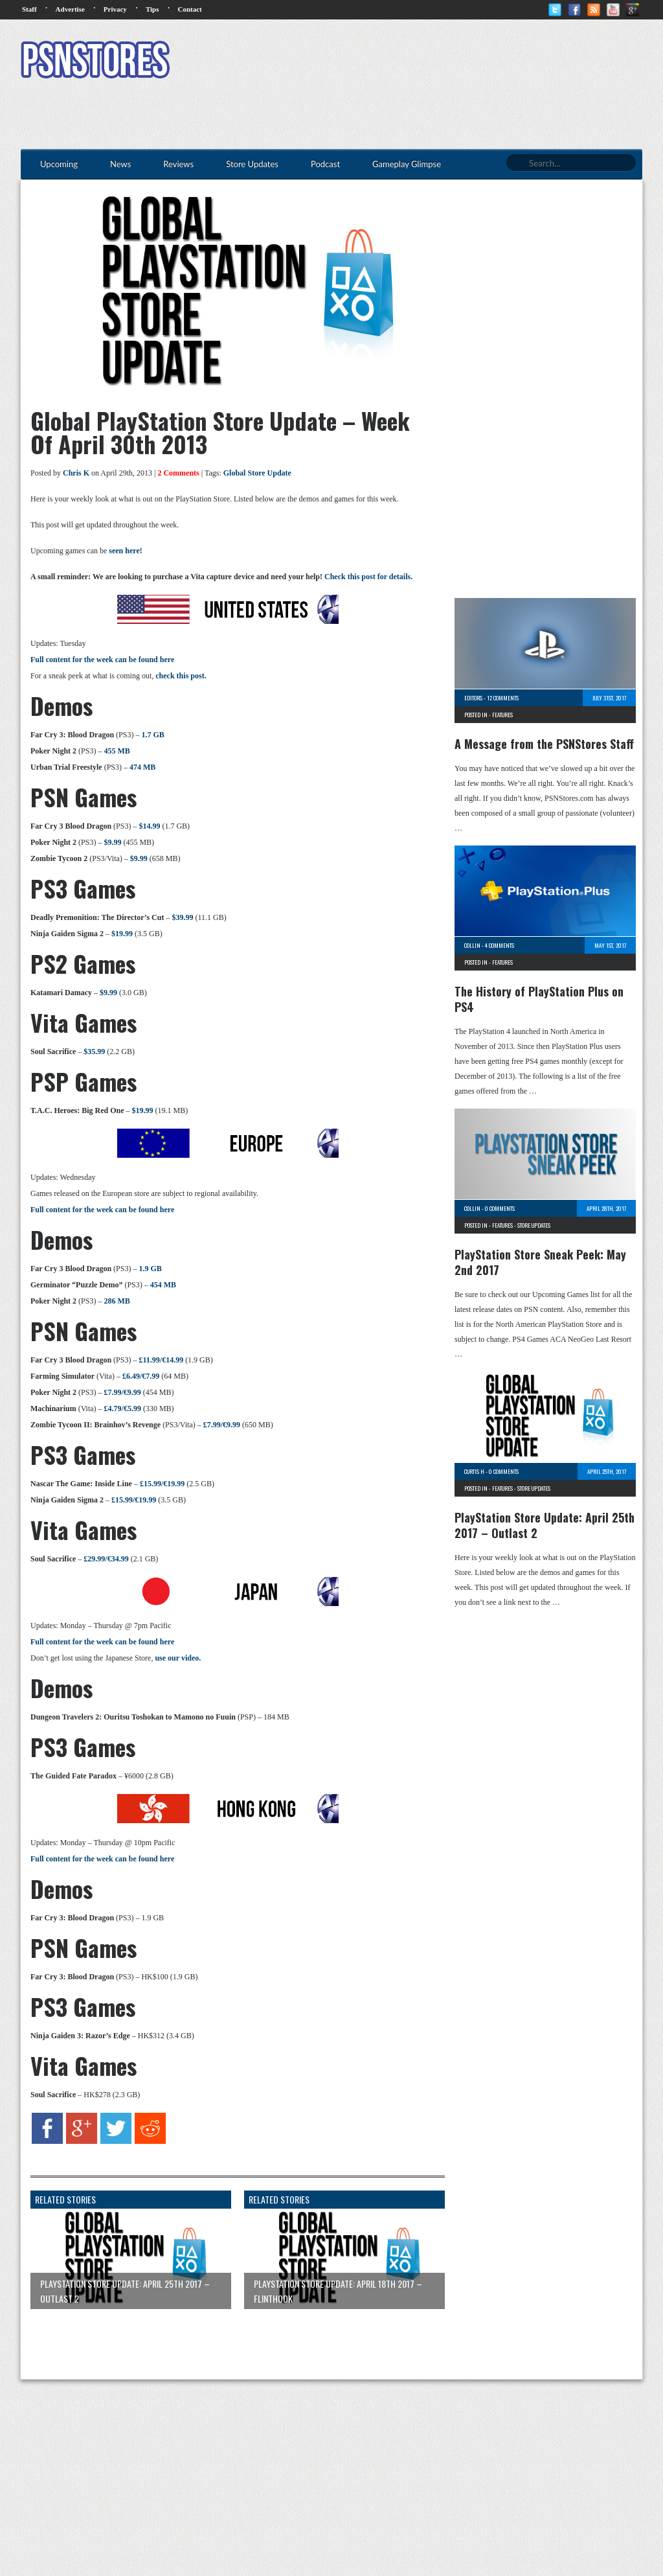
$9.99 (112, 842)
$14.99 (149, 826)
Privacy (115, 9)
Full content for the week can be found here (102, 659)
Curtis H (474, 1471)
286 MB (116, 1300)
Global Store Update (257, 472)
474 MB (142, 767)
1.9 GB (150, 1268)
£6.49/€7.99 (140, 1376)
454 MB (163, 1284)
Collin (472, 945)
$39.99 (182, 917)
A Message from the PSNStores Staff (544, 743)
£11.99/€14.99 (161, 1359)
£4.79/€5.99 (122, 1408)
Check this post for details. (368, 576)
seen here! (125, 550)
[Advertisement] (406, 61)
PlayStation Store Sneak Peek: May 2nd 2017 (540, 1262)
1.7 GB (152, 734)
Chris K (76, 472)
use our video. (178, 1657)
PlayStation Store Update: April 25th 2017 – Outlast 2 (545, 1525)
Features (502, 714)
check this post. (180, 675)
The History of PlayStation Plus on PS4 (539, 999)
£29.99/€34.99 (106, 1558)
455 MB (116, 750)
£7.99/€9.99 (122, 1392)
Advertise (70, 9)
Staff (29, 9)
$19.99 (122, 933)
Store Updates (533, 1225)
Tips (152, 9)
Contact (189, 9)
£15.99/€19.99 (162, 1483)
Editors (473, 697)
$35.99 (94, 1051)
